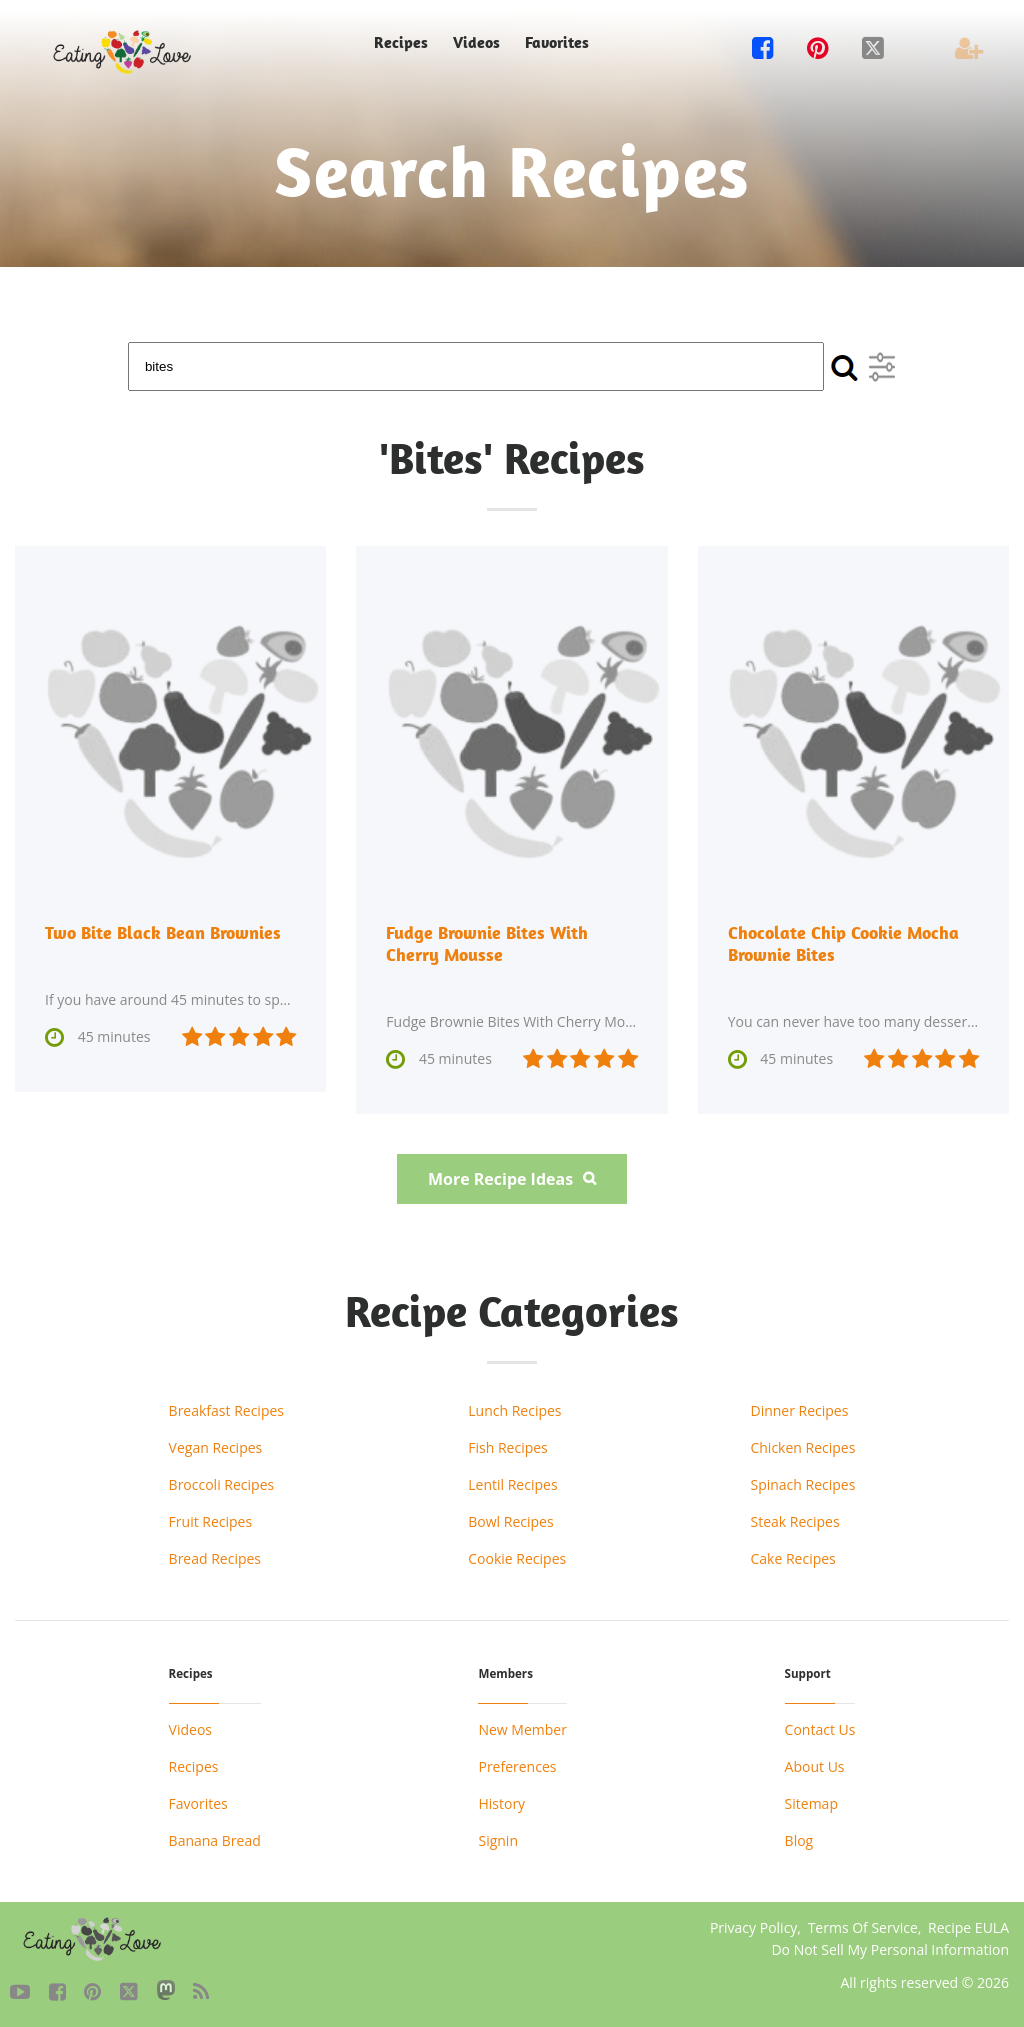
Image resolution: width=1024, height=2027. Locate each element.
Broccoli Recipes (222, 1484)
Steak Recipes (794, 1521)
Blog (799, 1840)
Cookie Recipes (517, 1558)
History (501, 1803)
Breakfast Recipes (226, 1410)
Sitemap (811, 1803)
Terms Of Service (863, 1927)
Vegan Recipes (216, 1447)
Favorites (557, 42)
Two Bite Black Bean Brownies (163, 932)
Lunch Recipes (514, 1410)
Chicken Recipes (802, 1447)
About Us (815, 1766)
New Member (522, 1729)
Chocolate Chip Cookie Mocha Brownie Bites (843, 943)
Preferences (517, 1766)
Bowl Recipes (510, 1521)
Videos (476, 42)
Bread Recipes (215, 1558)
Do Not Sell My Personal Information (890, 1949)
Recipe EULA (968, 1927)
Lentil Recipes (512, 1484)
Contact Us (820, 1729)
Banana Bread (215, 1840)
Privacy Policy (753, 1927)
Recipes (401, 42)
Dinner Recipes (799, 1410)
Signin (498, 1840)
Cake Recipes (792, 1558)
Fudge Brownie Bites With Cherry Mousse (487, 943)
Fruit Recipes (211, 1521)
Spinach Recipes (802, 1484)
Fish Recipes (508, 1447)
